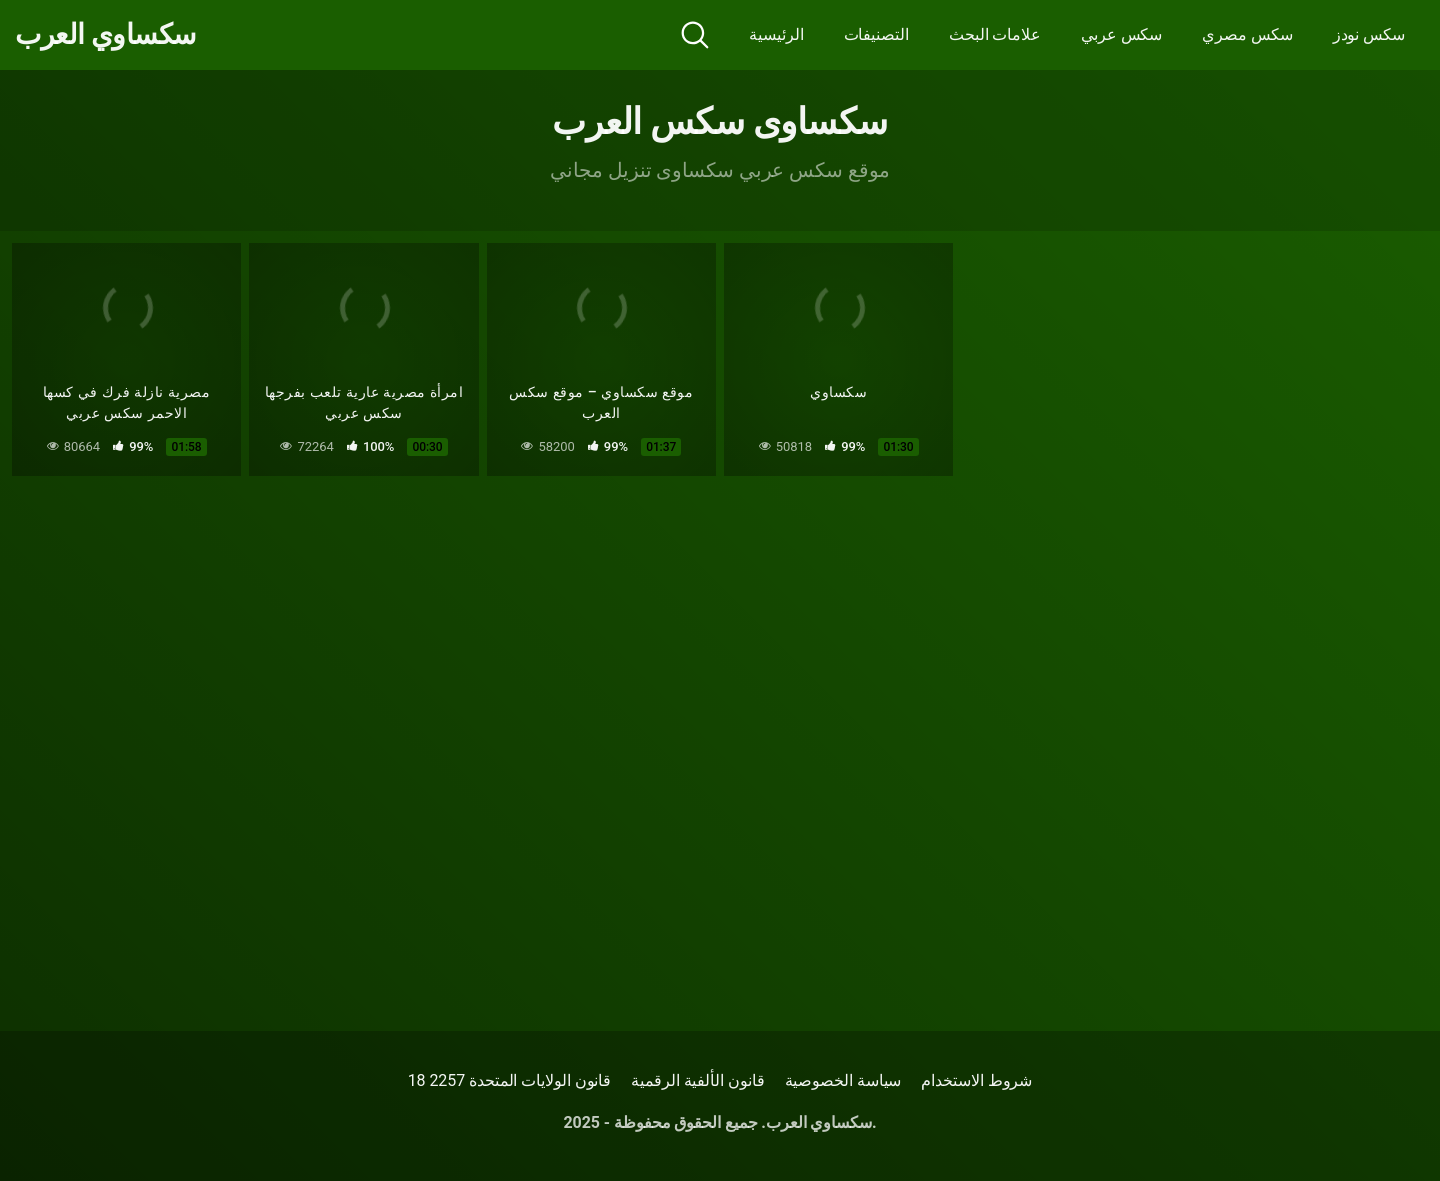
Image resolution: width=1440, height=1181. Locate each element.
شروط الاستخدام (976, 1080)
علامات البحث (995, 34)
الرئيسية (776, 34)
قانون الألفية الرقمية (697, 1080)
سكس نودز (1369, 34)
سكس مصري (1247, 34)
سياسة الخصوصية (843, 1080)
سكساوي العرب (105, 35)
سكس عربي (1121, 34)
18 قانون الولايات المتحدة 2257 (510, 1080)
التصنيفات (876, 34)
